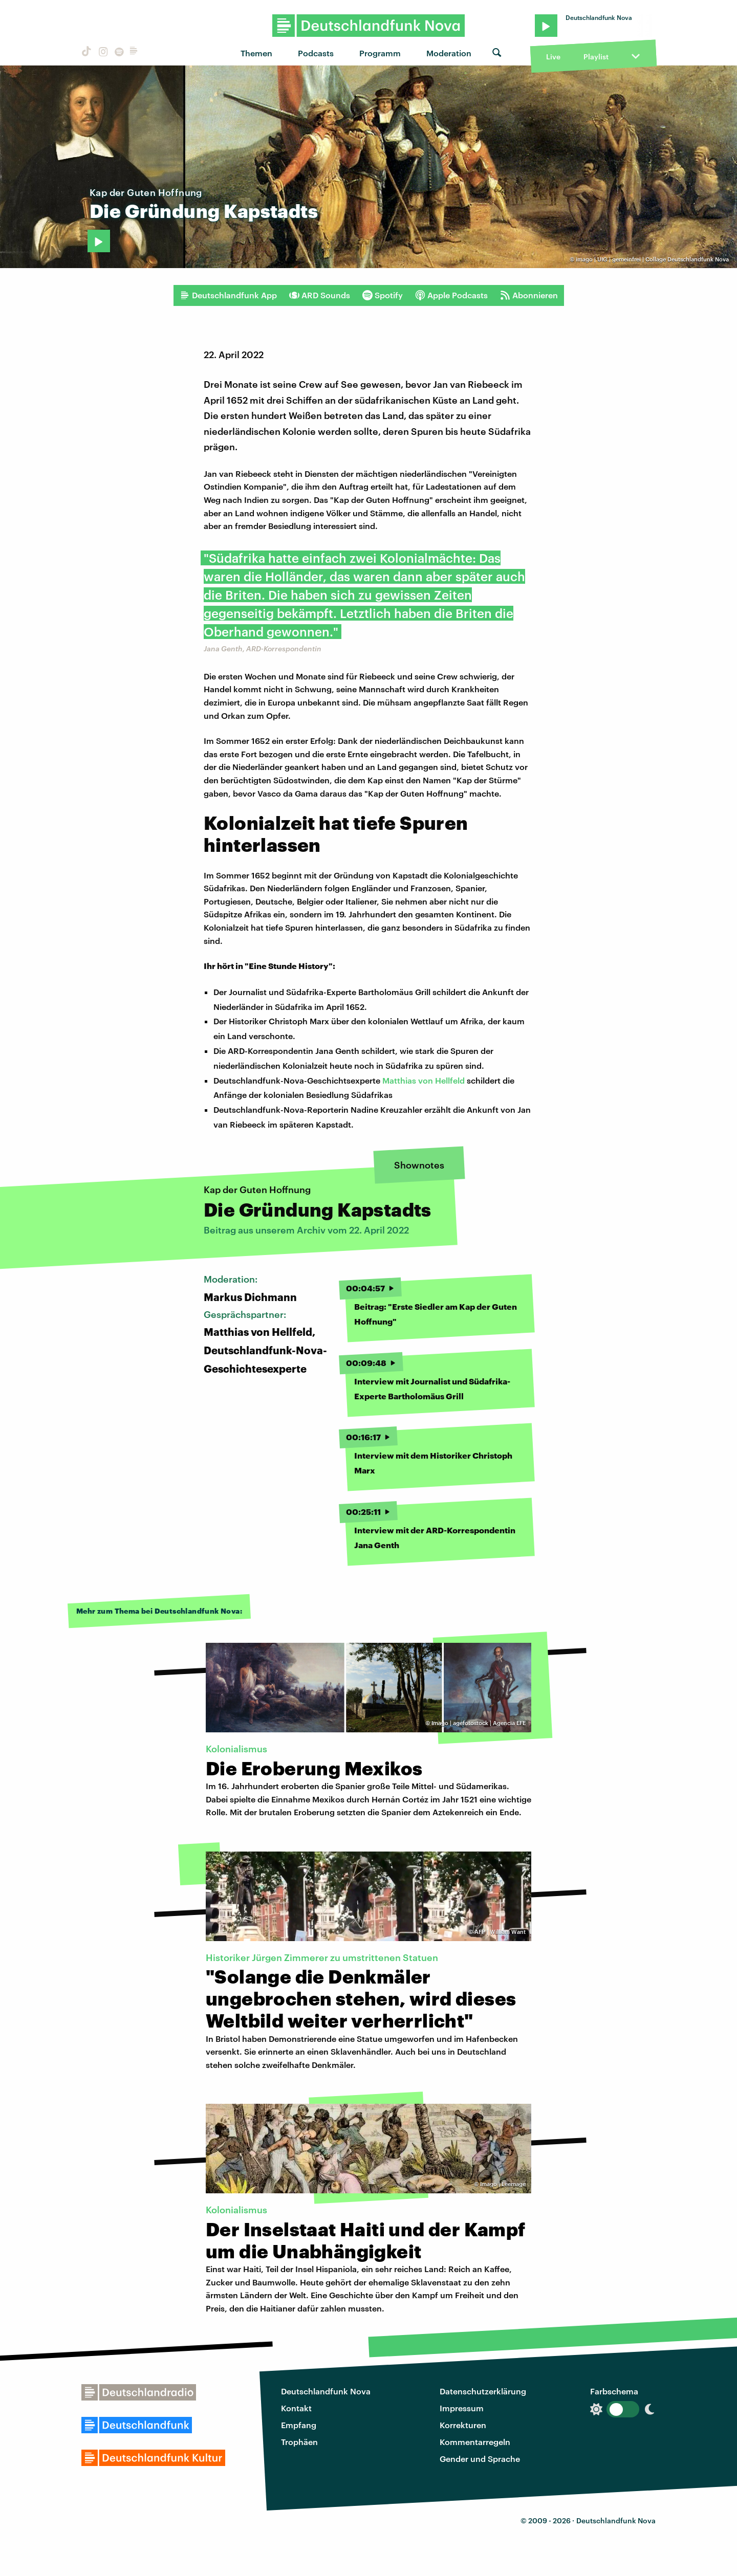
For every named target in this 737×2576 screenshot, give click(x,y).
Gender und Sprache (480, 2458)
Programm (380, 53)
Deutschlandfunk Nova (326, 2391)
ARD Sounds (319, 295)
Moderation (448, 53)
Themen (256, 53)
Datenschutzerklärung (483, 2391)
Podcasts (316, 53)
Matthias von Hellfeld (423, 1080)
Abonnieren (529, 295)
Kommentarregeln (475, 2442)
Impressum (462, 2408)
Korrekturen (463, 2425)
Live (553, 56)
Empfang (298, 2425)
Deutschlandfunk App (228, 295)
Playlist (596, 56)
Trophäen (299, 2442)
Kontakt (296, 2408)
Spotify (382, 295)
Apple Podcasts (451, 295)
